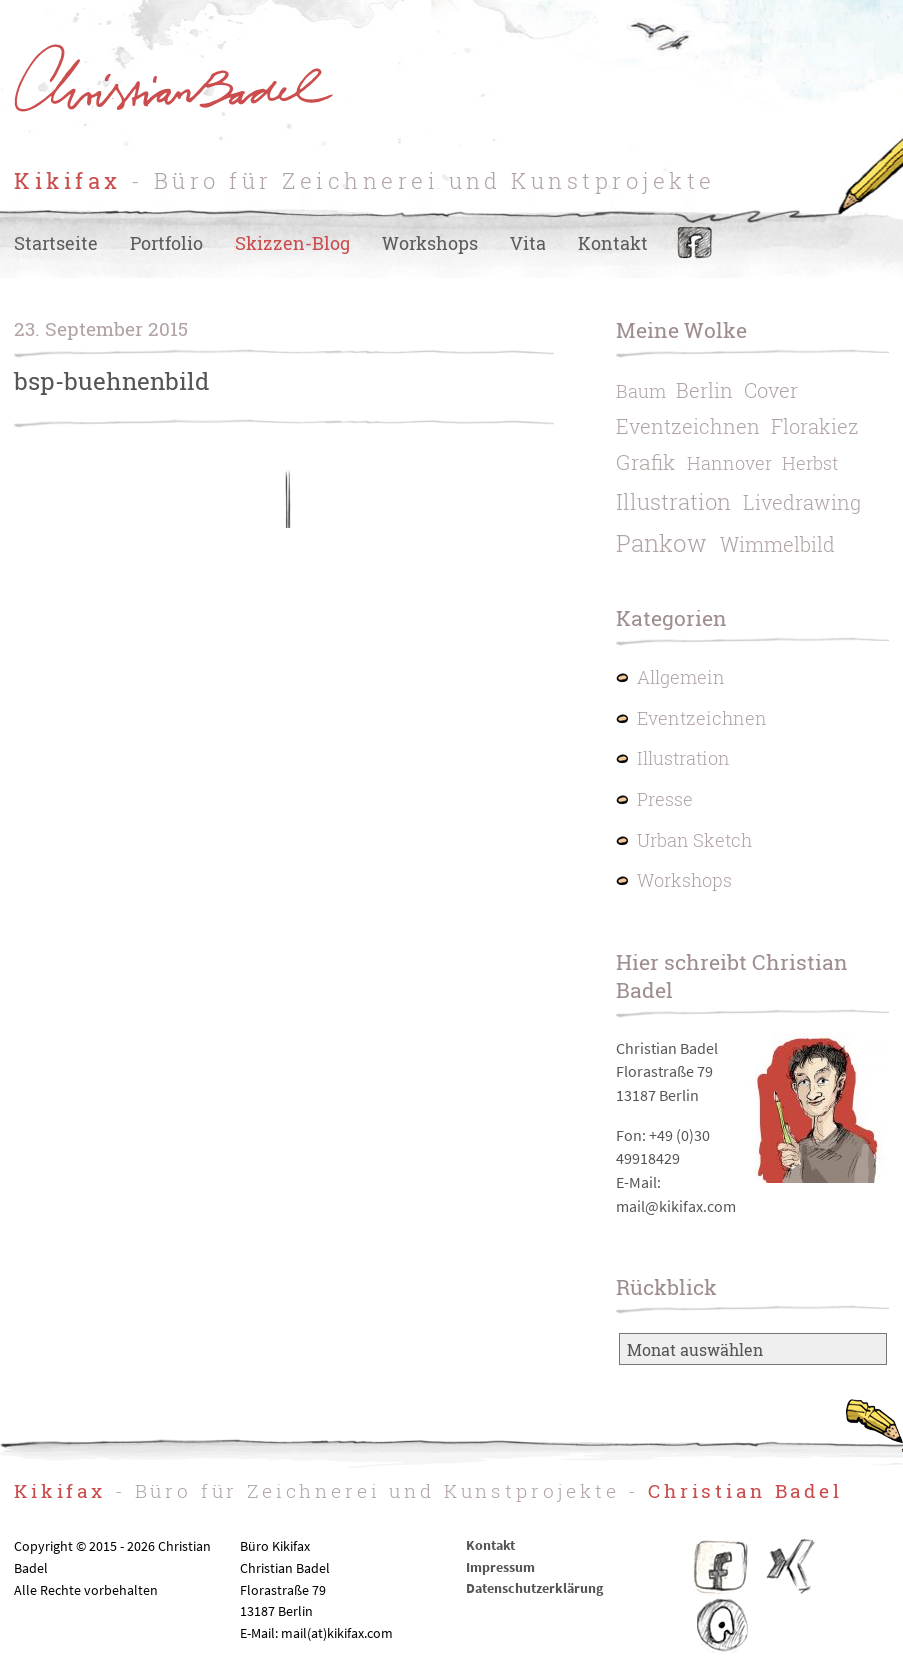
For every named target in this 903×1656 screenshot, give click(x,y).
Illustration (683, 758)
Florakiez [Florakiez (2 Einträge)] (815, 426)
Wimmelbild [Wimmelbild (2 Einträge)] (777, 544)
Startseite (56, 243)
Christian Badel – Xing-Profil (791, 1566)
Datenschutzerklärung (534, 1588)
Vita (528, 243)
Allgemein (681, 677)
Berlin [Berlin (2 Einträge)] (704, 390)
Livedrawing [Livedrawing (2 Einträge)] (802, 502)
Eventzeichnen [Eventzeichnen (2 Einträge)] (688, 426)
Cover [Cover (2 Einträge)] (771, 390)
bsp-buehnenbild (111, 381)
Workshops (430, 243)
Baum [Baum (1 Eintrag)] (641, 391)
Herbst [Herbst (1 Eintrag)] (810, 463)
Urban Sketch (694, 840)
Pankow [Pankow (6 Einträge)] (661, 543)
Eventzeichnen (702, 718)
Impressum (500, 1567)
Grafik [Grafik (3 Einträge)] (645, 462)
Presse (665, 799)
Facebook (694, 243)
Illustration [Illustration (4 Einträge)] (673, 501)
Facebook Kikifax (721, 1566)
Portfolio (166, 243)
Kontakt (613, 243)
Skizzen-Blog (292, 243)
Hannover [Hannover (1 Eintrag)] (729, 463)
